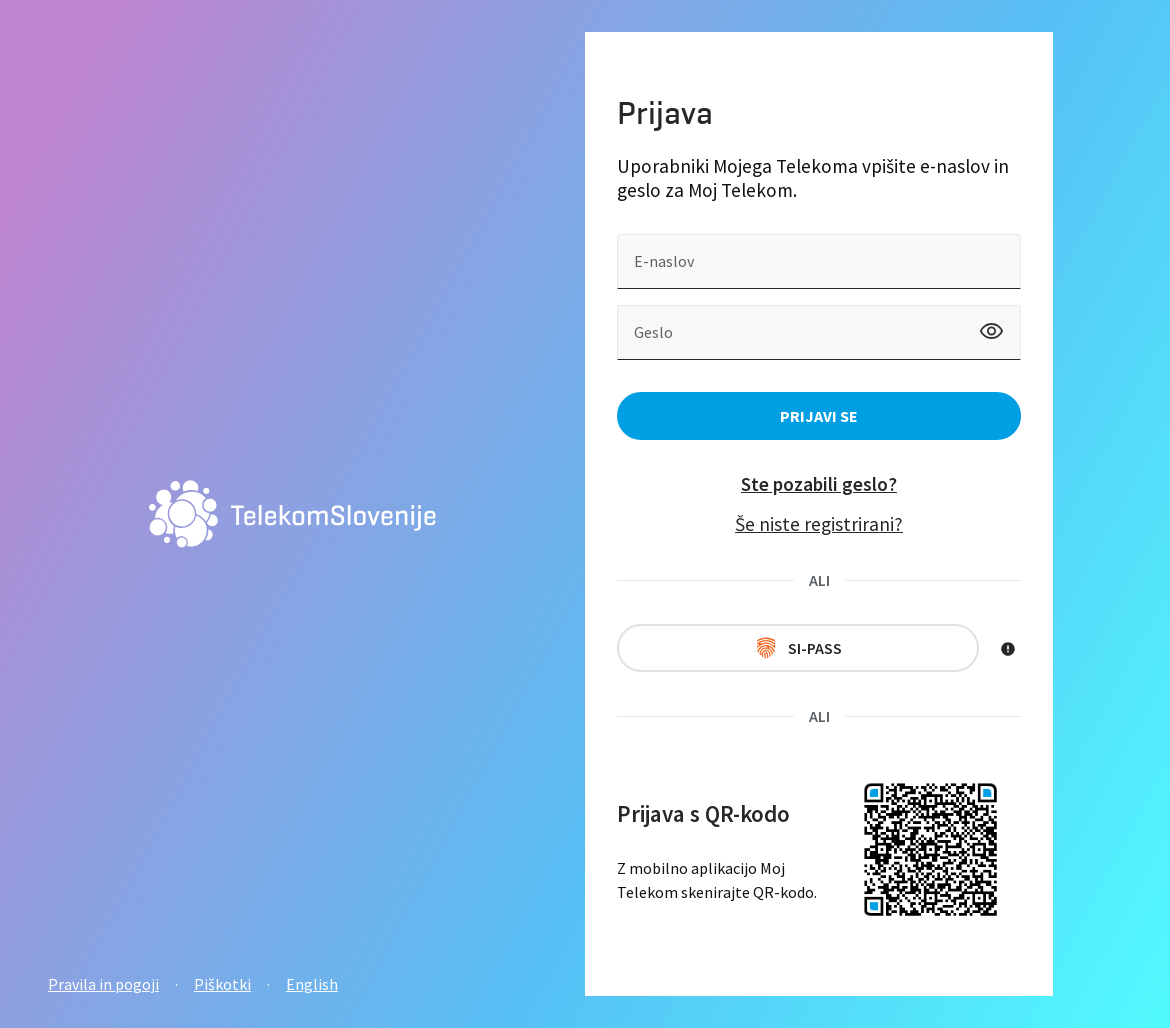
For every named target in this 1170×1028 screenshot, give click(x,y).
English (312, 984)
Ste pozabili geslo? (819, 484)
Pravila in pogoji (103, 984)
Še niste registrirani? (819, 524)
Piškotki (222, 984)
